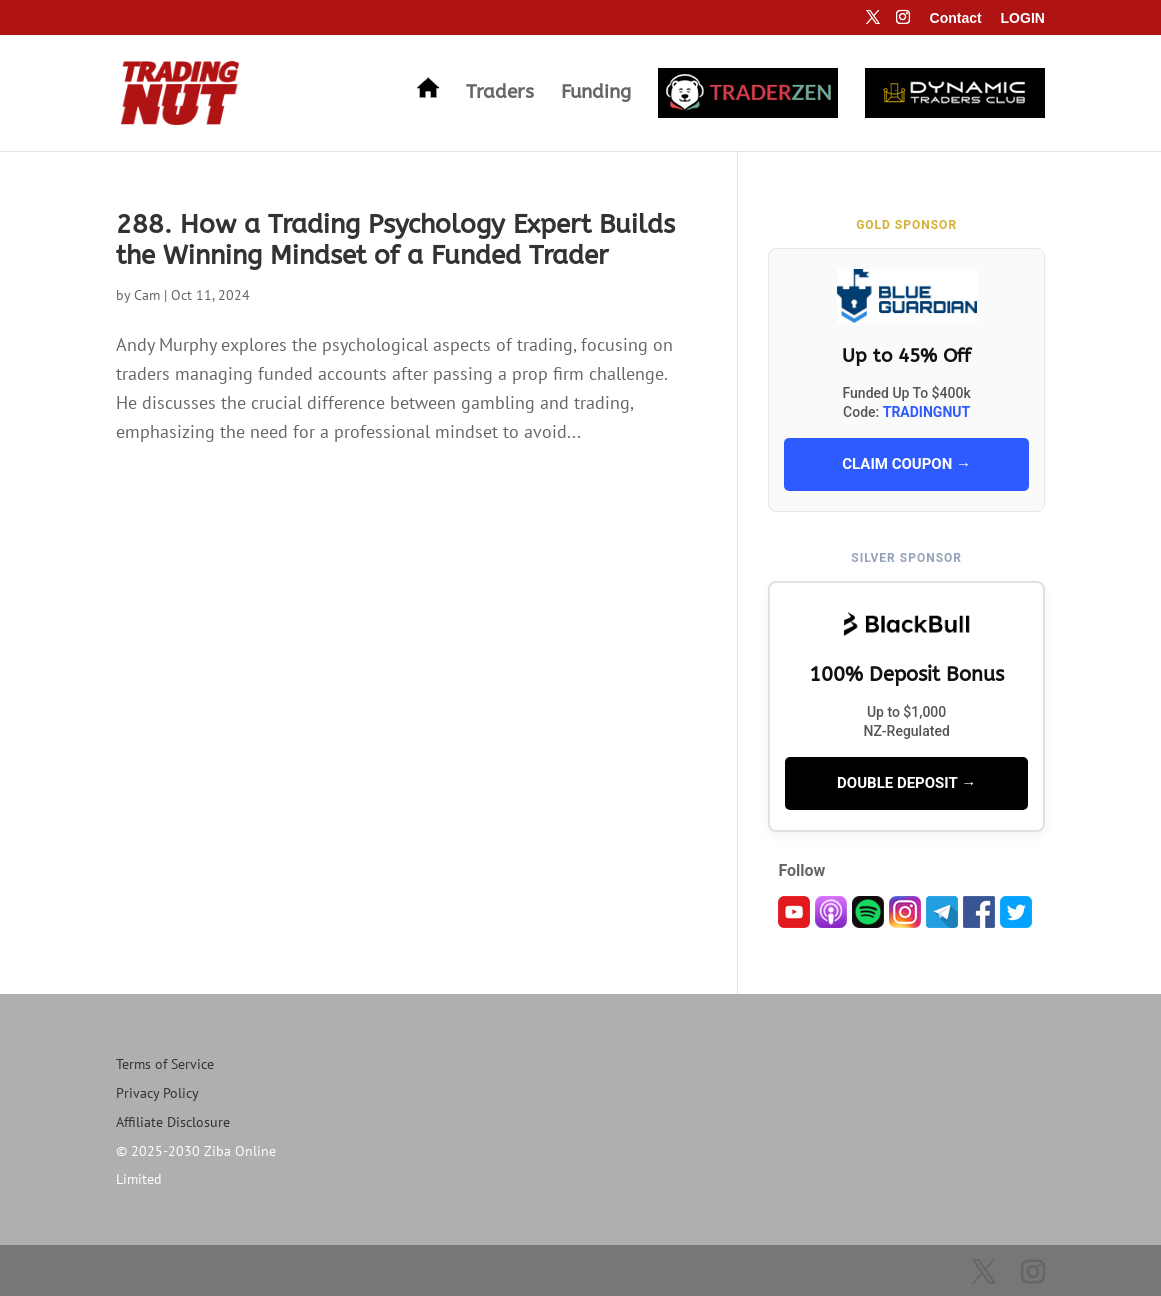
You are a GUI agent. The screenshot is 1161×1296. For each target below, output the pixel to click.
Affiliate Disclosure (173, 1122)
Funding (596, 94)
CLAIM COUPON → (906, 464)
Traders (500, 94)
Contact (956, 18)
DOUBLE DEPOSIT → (906, 783)
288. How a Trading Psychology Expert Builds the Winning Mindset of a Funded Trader (395, 240)
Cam (147, 295)
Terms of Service (165, 1064)
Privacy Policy (157, 1093)
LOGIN (1023, 18)
